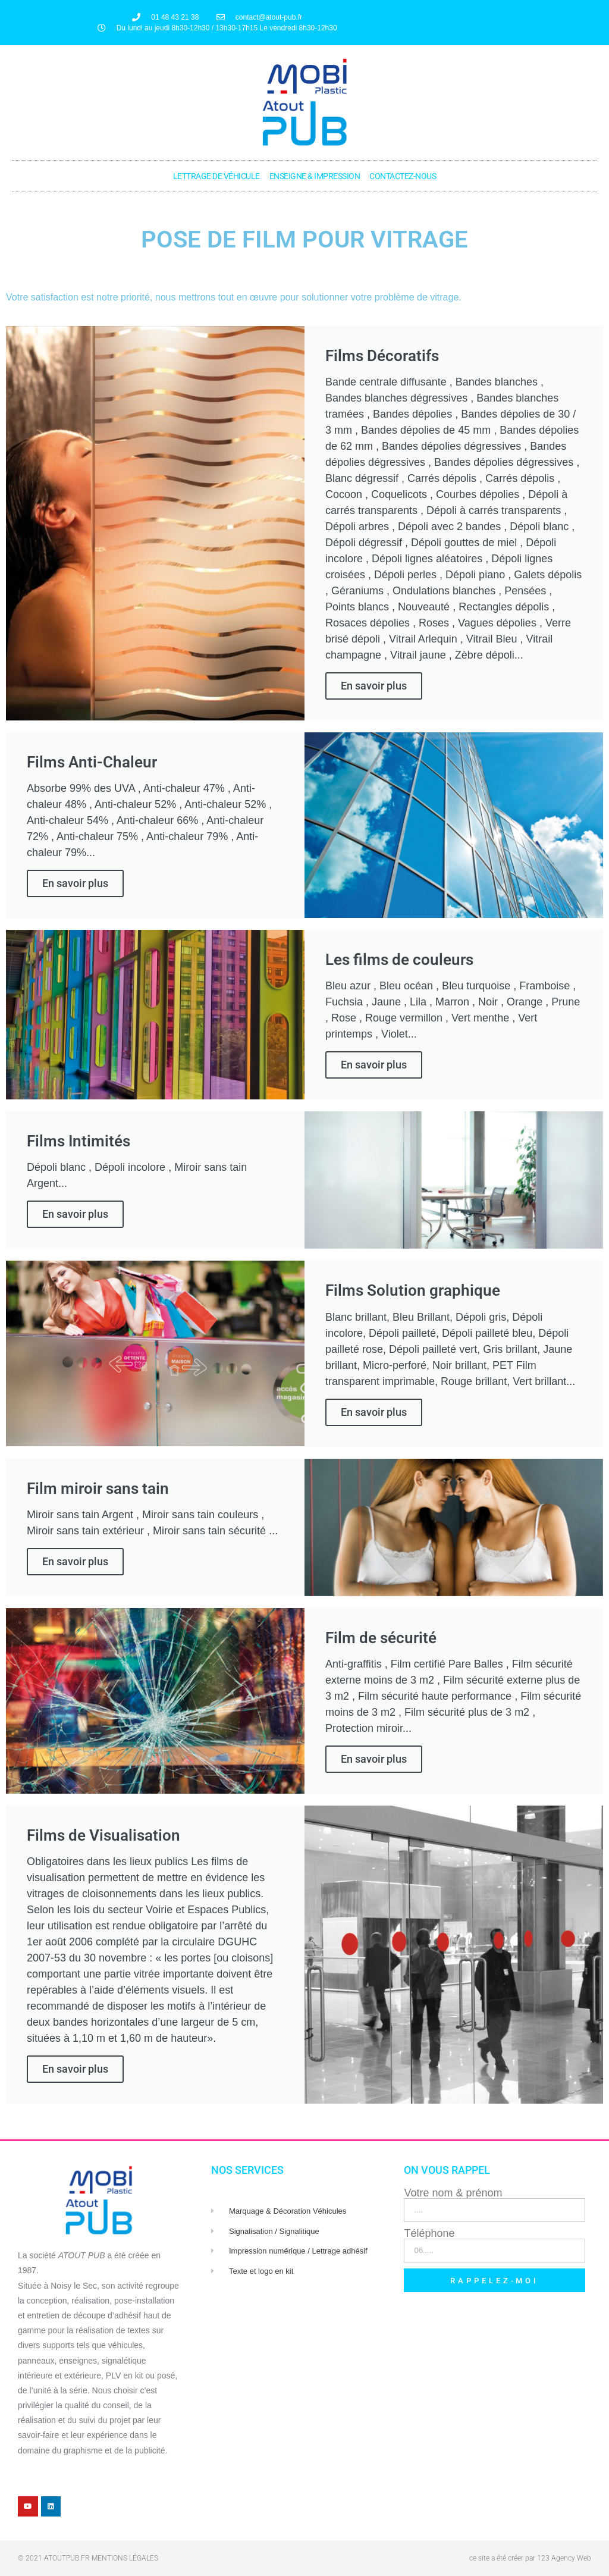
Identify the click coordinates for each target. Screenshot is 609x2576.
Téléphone (429, 2233)
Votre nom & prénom (453, 2193)
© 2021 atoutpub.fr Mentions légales (88, 2558)
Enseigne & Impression (314, 176)
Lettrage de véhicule (216, 176)
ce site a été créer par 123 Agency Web (530, 2558)
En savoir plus (374, 685)
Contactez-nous (402, 176)
